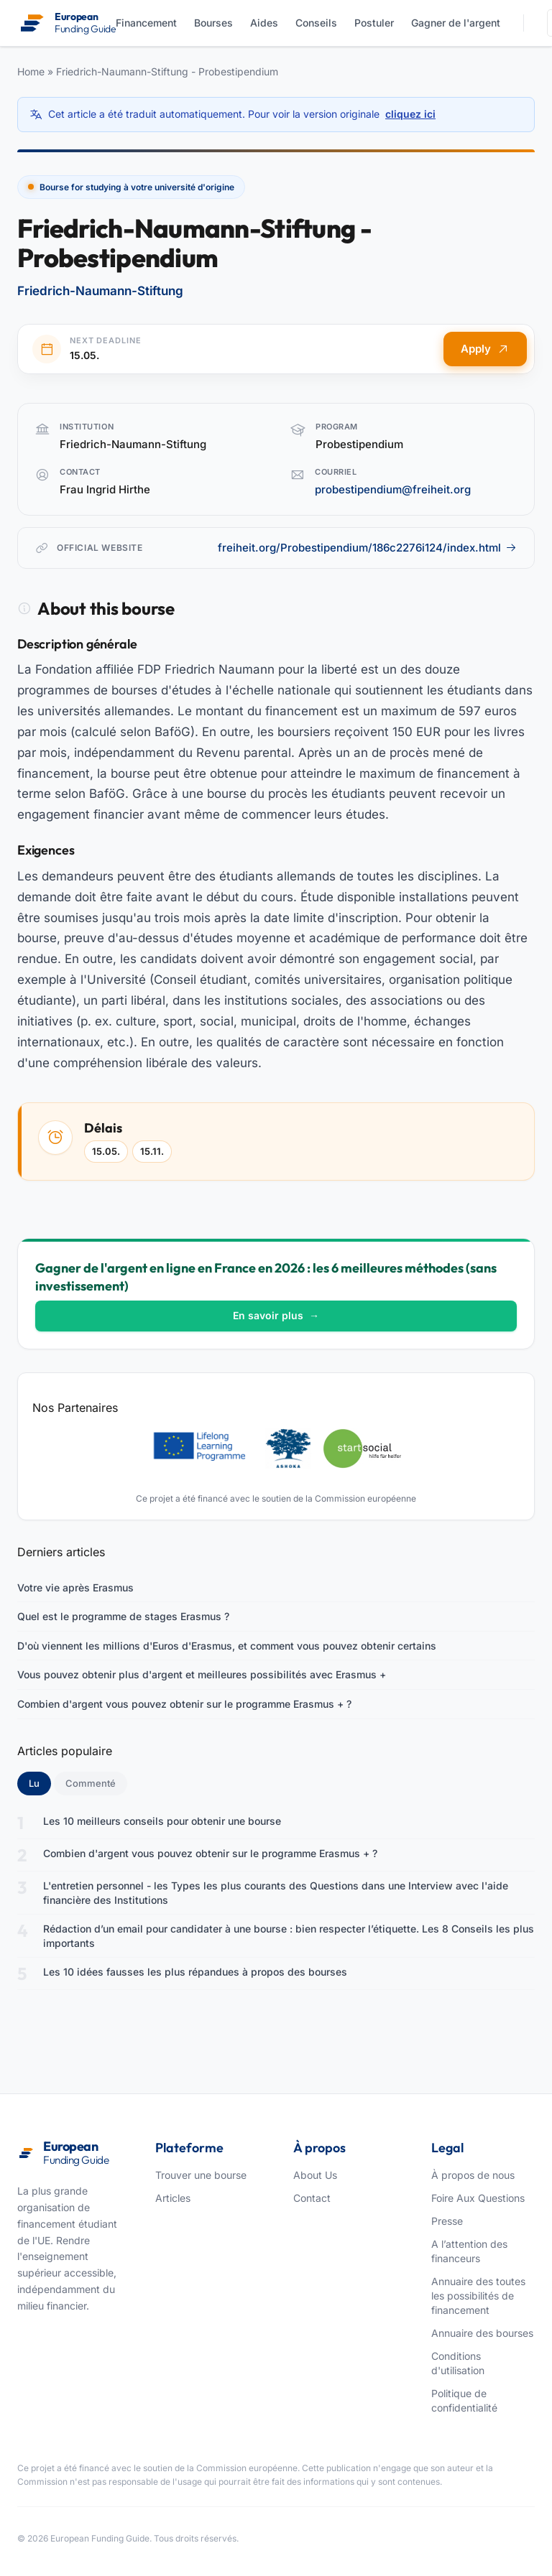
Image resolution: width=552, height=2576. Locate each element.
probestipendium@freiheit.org (393, 489)
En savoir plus (276, 1315)
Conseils (316, 23)
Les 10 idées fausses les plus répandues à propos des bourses (195, 1972)
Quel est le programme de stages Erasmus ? (123, 1616)
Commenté (90, 1783)
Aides (264, 23)
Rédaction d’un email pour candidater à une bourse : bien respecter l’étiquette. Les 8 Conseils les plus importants (288, 1935)
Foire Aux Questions (478, 2198)
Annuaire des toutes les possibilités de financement (478, 2295)
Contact (312, 2198)
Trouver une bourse (201, 2175)
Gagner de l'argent (455, 23)
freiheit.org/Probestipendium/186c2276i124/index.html (367, 547)
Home (31, 71)
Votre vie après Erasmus (75, 1587)
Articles (172, 2198)
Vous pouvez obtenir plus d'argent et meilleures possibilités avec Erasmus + (201, 1674)
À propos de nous (473, 2175)
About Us (315, 2175)
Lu (40, 1782)
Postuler (374, 23)
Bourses (213, 23)
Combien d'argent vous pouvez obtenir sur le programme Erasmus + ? (184, 1704)
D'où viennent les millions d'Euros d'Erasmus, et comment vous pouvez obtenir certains (226, 1646)
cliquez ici (410, 114)
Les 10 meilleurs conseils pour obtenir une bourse (162, 1821)
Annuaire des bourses (482, 2333)
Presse (447, 2221)
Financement (146, 23)
